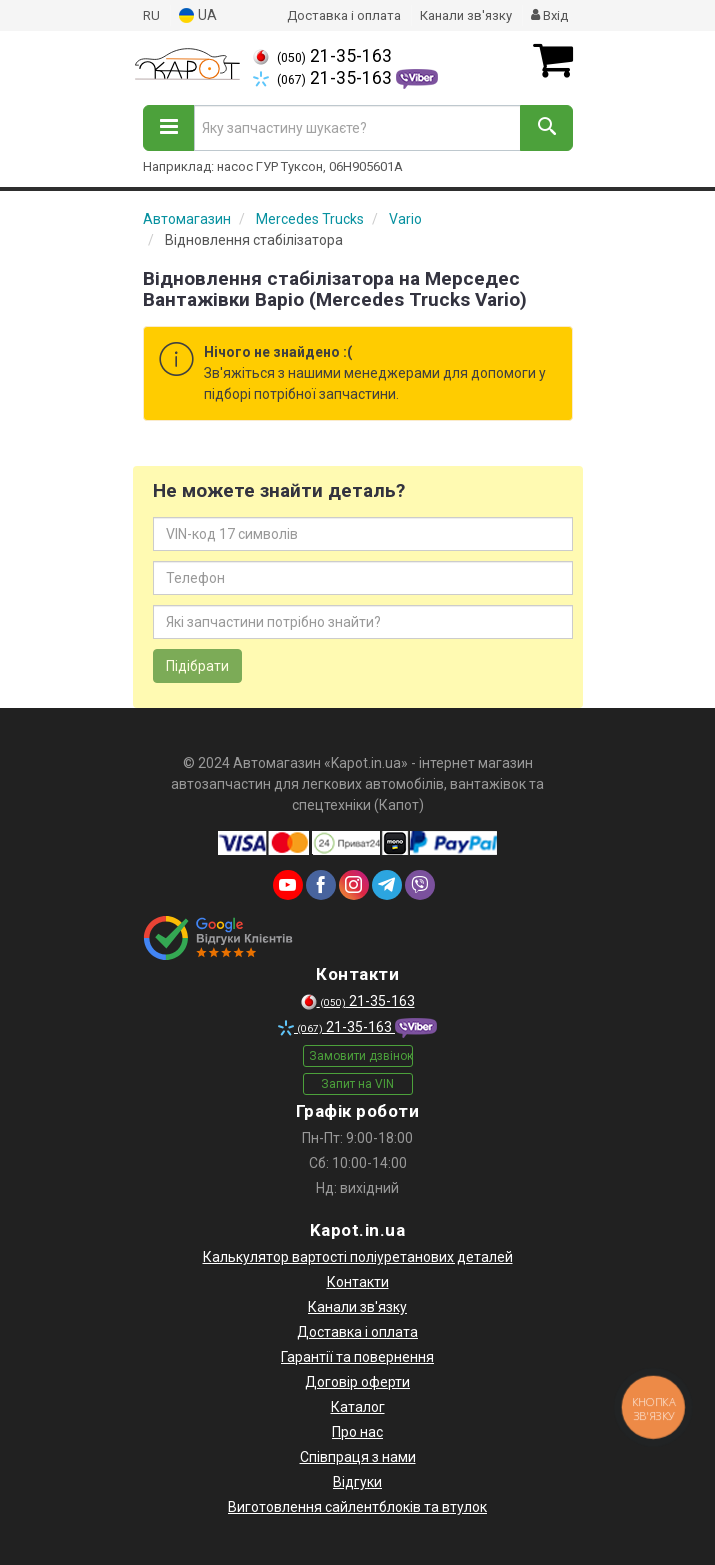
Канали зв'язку (466, 15)
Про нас (357, 1432)
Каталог (358, 1407)
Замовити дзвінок (361, 1056)
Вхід (549, 15)
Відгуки (357, 1482)
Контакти (358, 1282)
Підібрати (197, 666)
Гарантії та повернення (357, 1357)
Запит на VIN (357, 1084)
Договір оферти (357, 1382)
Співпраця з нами (358, 1457)
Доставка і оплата (344, 15)
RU (151, 15)
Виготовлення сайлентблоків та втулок (357, 1507)
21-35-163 (322, 56)
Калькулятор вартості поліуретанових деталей (358, 1257)
